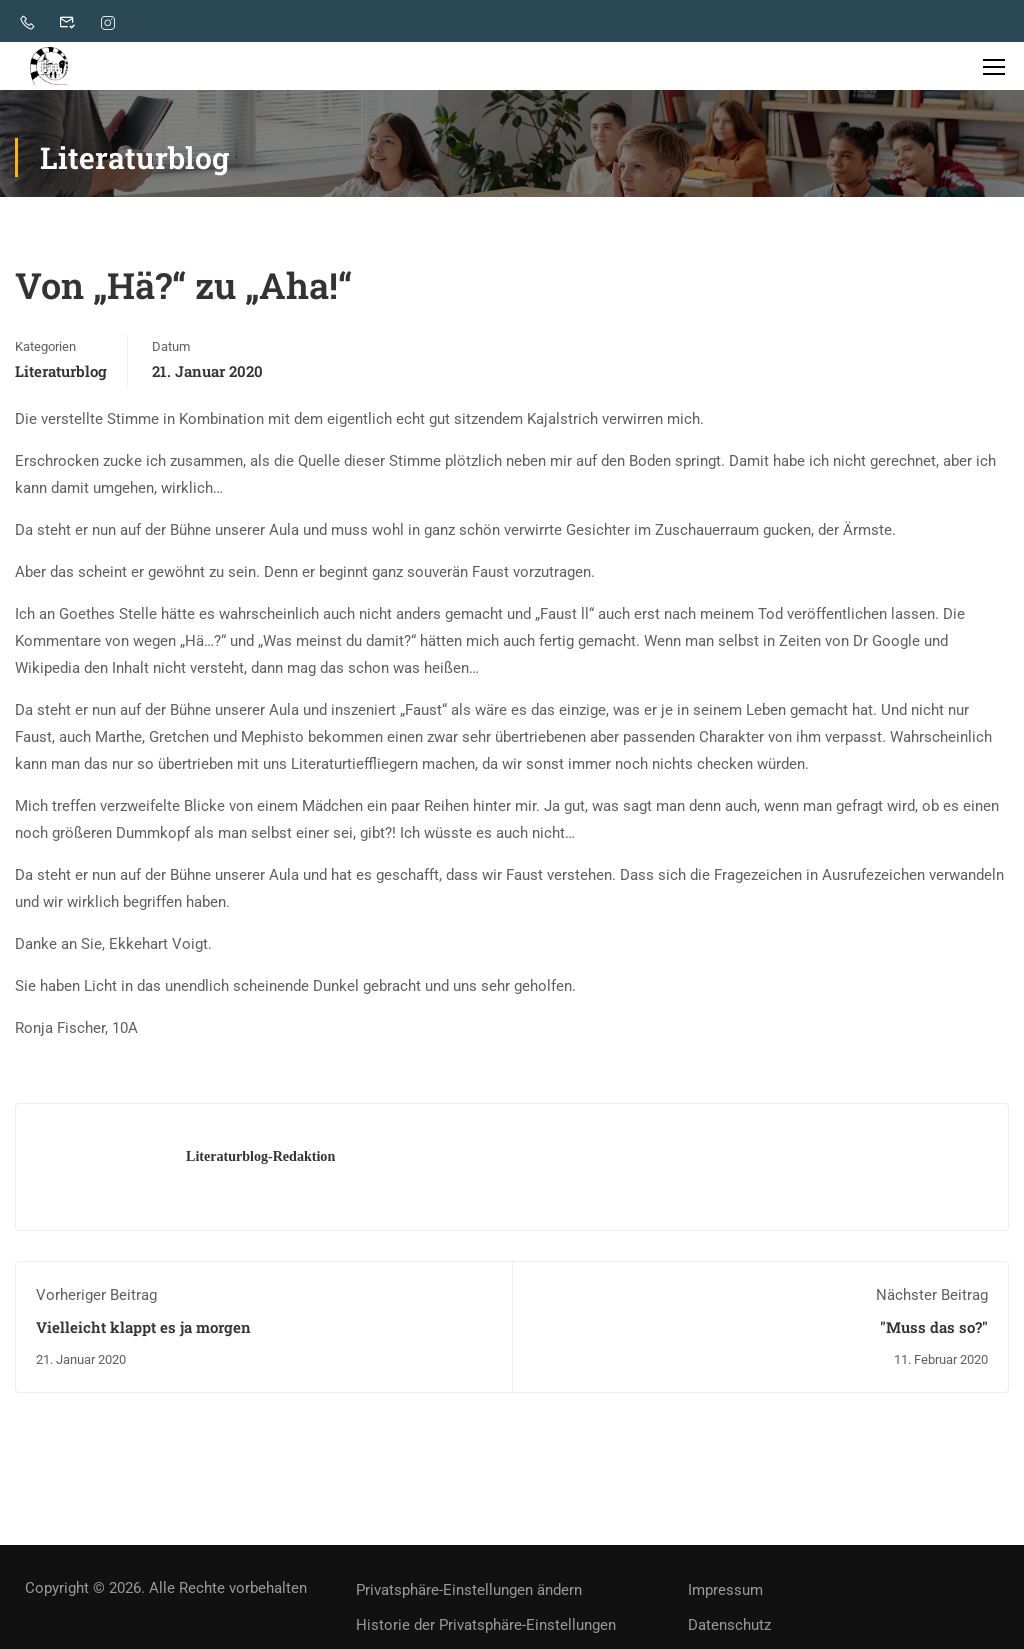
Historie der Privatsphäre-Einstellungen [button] (486, 1629)
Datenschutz (729, 1629)
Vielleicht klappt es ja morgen (143, 1331)
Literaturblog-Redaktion (260, 1160)
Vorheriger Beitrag (96, 1299)
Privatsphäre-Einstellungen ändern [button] (469, 1594)
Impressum (725, 1594)
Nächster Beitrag (932, 1299)
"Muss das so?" (934, 1331)
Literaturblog (61, 375)
